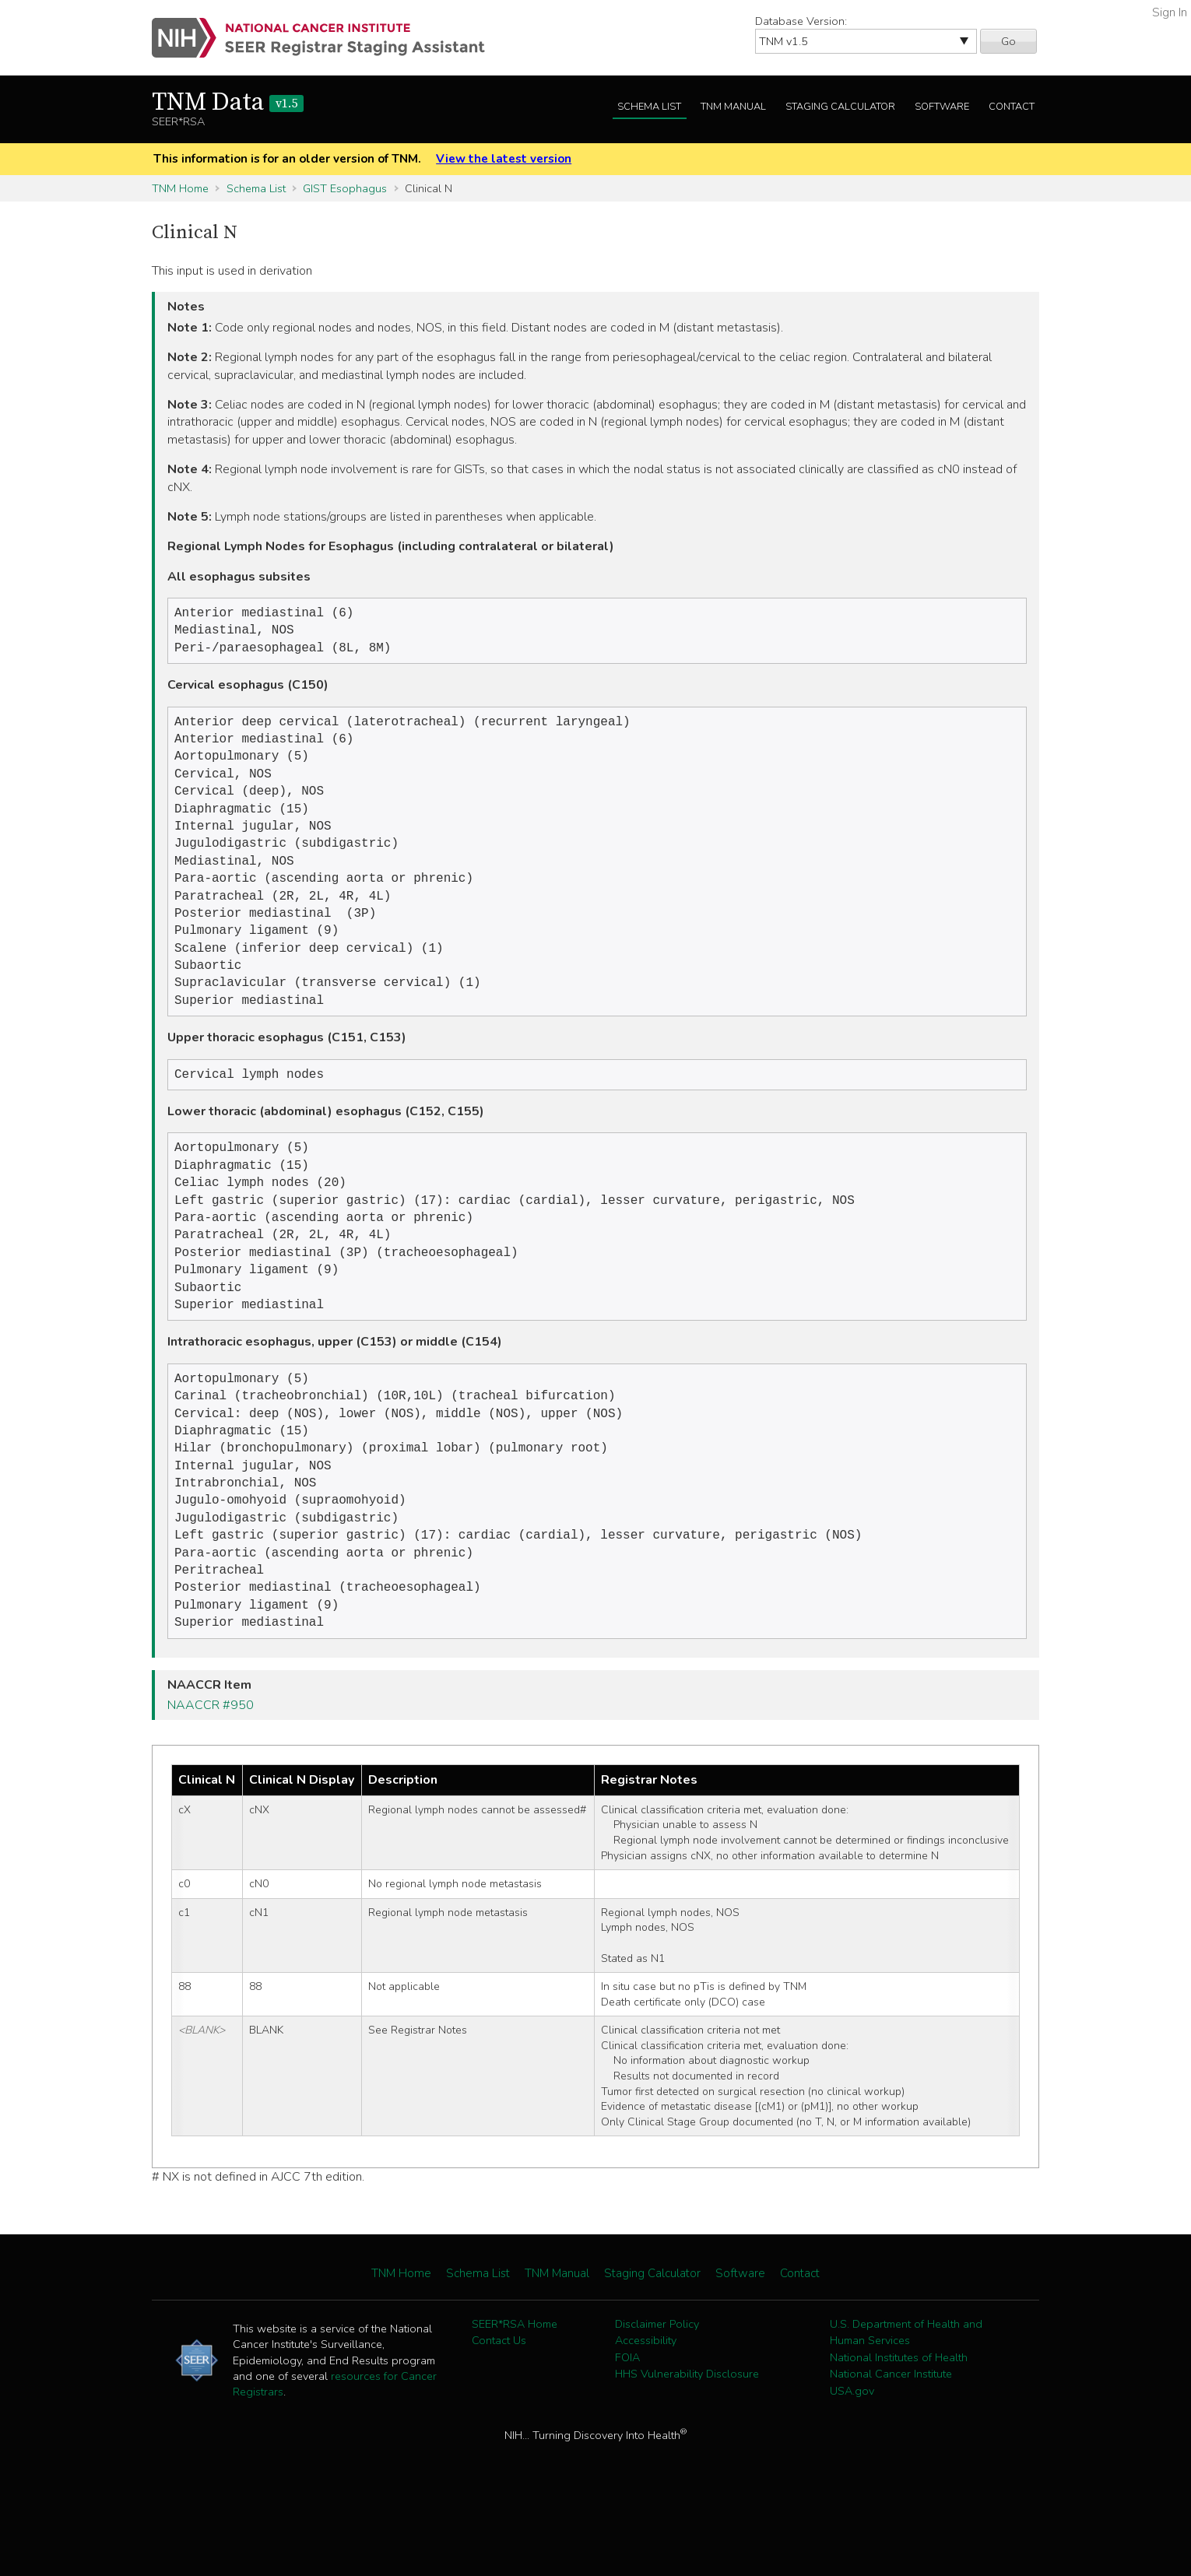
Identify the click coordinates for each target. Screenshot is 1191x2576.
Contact (1012, 107)
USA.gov (852, 2462)
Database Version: (801, 21)
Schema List (649, 107)
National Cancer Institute (891, 2445)
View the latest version (503, 159)
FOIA (627, 2429)
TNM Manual (733, 107)
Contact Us (499, 2412)
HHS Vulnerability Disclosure (687, 2445)
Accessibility (645, 2412)
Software (942, 107)
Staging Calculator (840, 107)
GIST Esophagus (345, 188)
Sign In (1169, 12)
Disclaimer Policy (657, 2395)
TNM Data (228, 102)
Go (1008, 41)
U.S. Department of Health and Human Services (906, 2404)
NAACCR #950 (210, 1776)
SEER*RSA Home (514, 2395)
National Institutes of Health (899, 2429)
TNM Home (180, 188)
